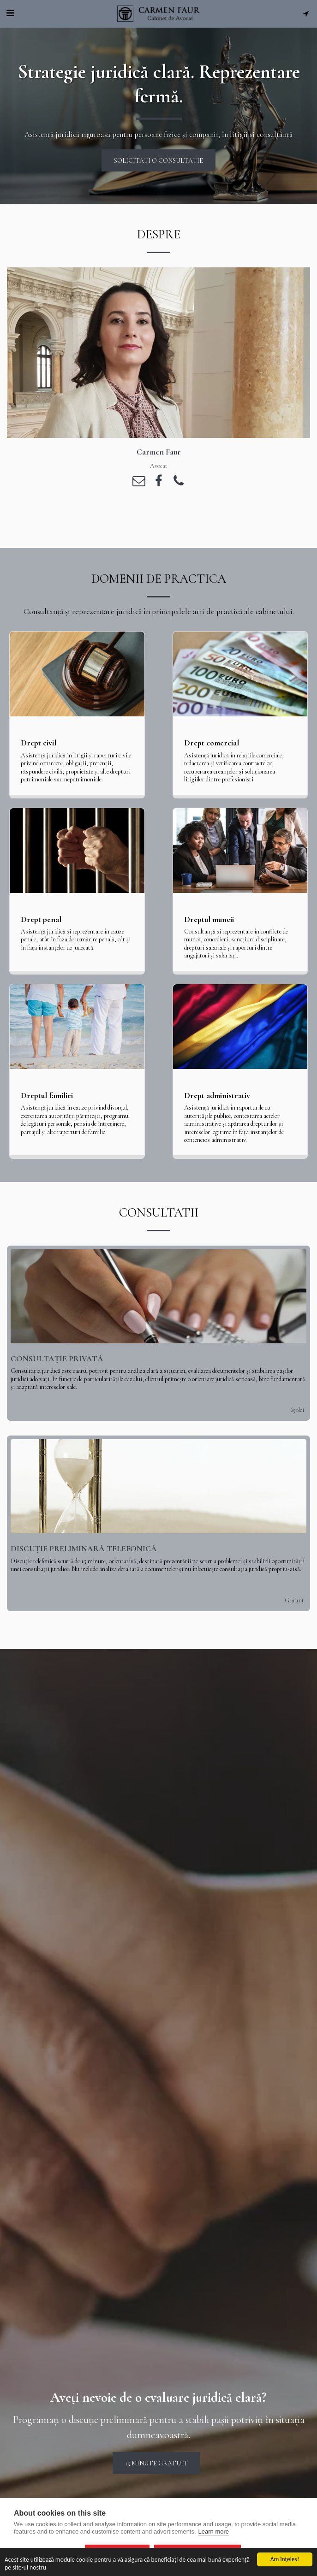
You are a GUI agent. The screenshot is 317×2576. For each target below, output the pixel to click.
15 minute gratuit (156, 2474)
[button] (10, 13)
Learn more (213, 2531)
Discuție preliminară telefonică (84, 1560)
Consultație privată (57, 1369)
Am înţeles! (284, 2559)
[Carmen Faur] (158, 352)
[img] (158, 1307)
